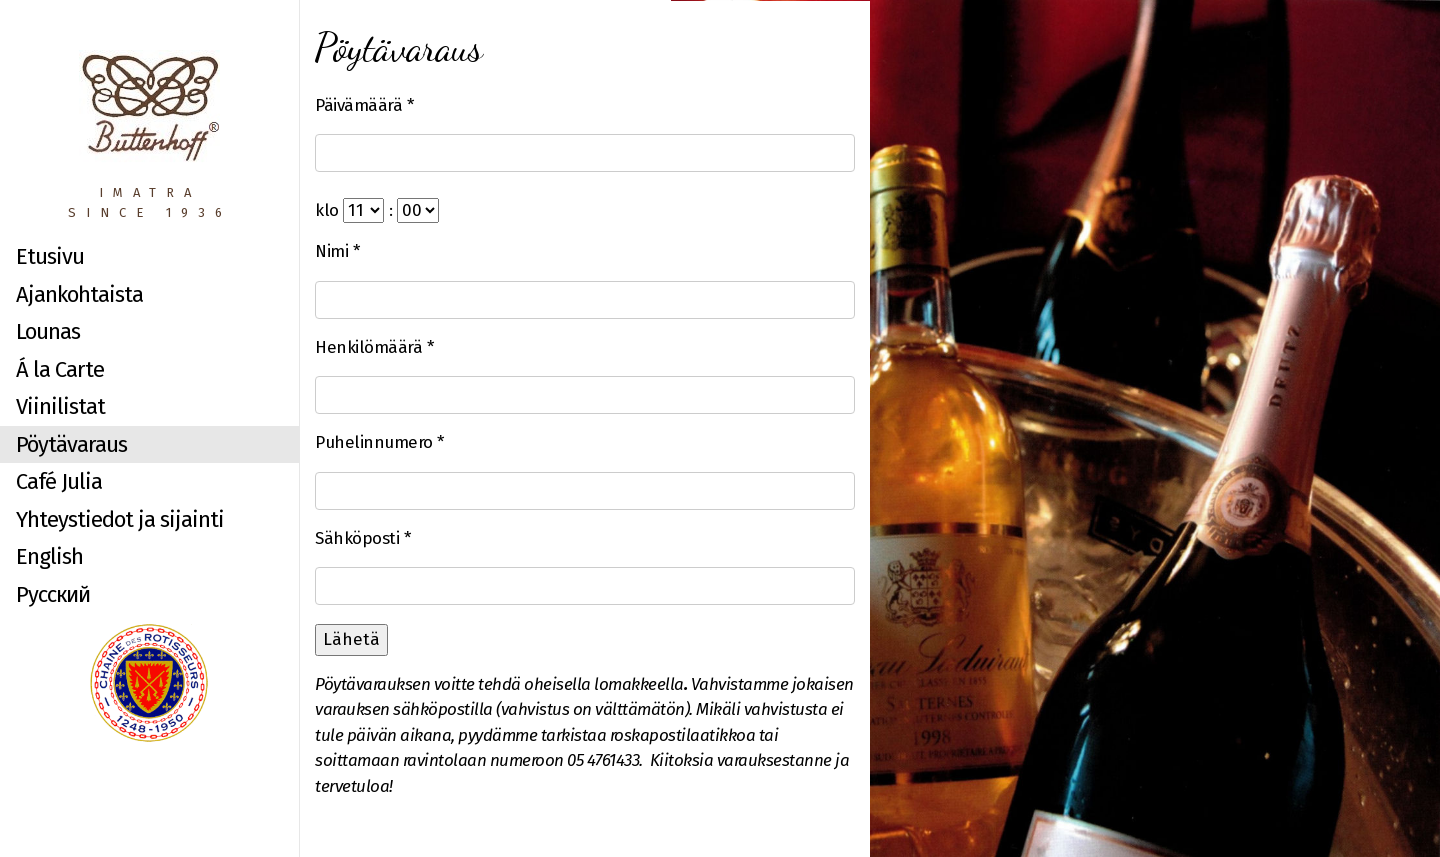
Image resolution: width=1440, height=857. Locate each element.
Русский (53, 594)
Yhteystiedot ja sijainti (120, 519)
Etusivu (50, 256)
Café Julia (59, 481)
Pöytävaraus (71, 444)
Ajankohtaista (79, 294)
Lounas (48, 331)
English (49, 556)
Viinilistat (60, 406)
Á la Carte (60, 369)
